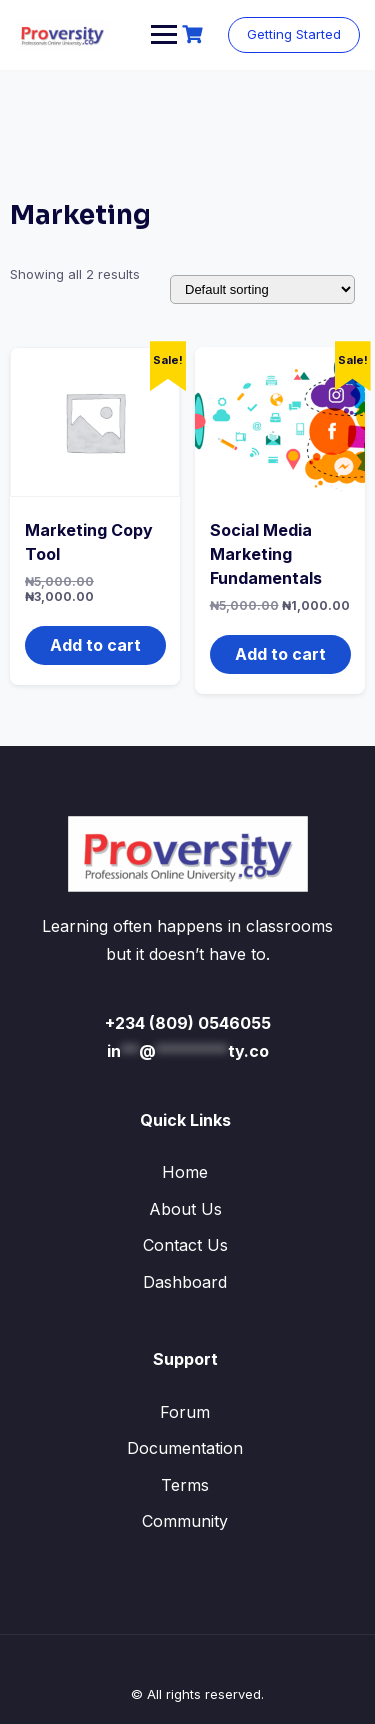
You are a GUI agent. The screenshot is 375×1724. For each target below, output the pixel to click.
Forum (185, 1412)
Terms (185, 1485)
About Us (185, 1209)
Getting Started (294, 34)
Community (185, 1521)
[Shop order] (262, 289)
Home (185, 1172)
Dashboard (185, 1282)
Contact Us (185, 1245)
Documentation (185, 1448)
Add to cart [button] (95, 645)
